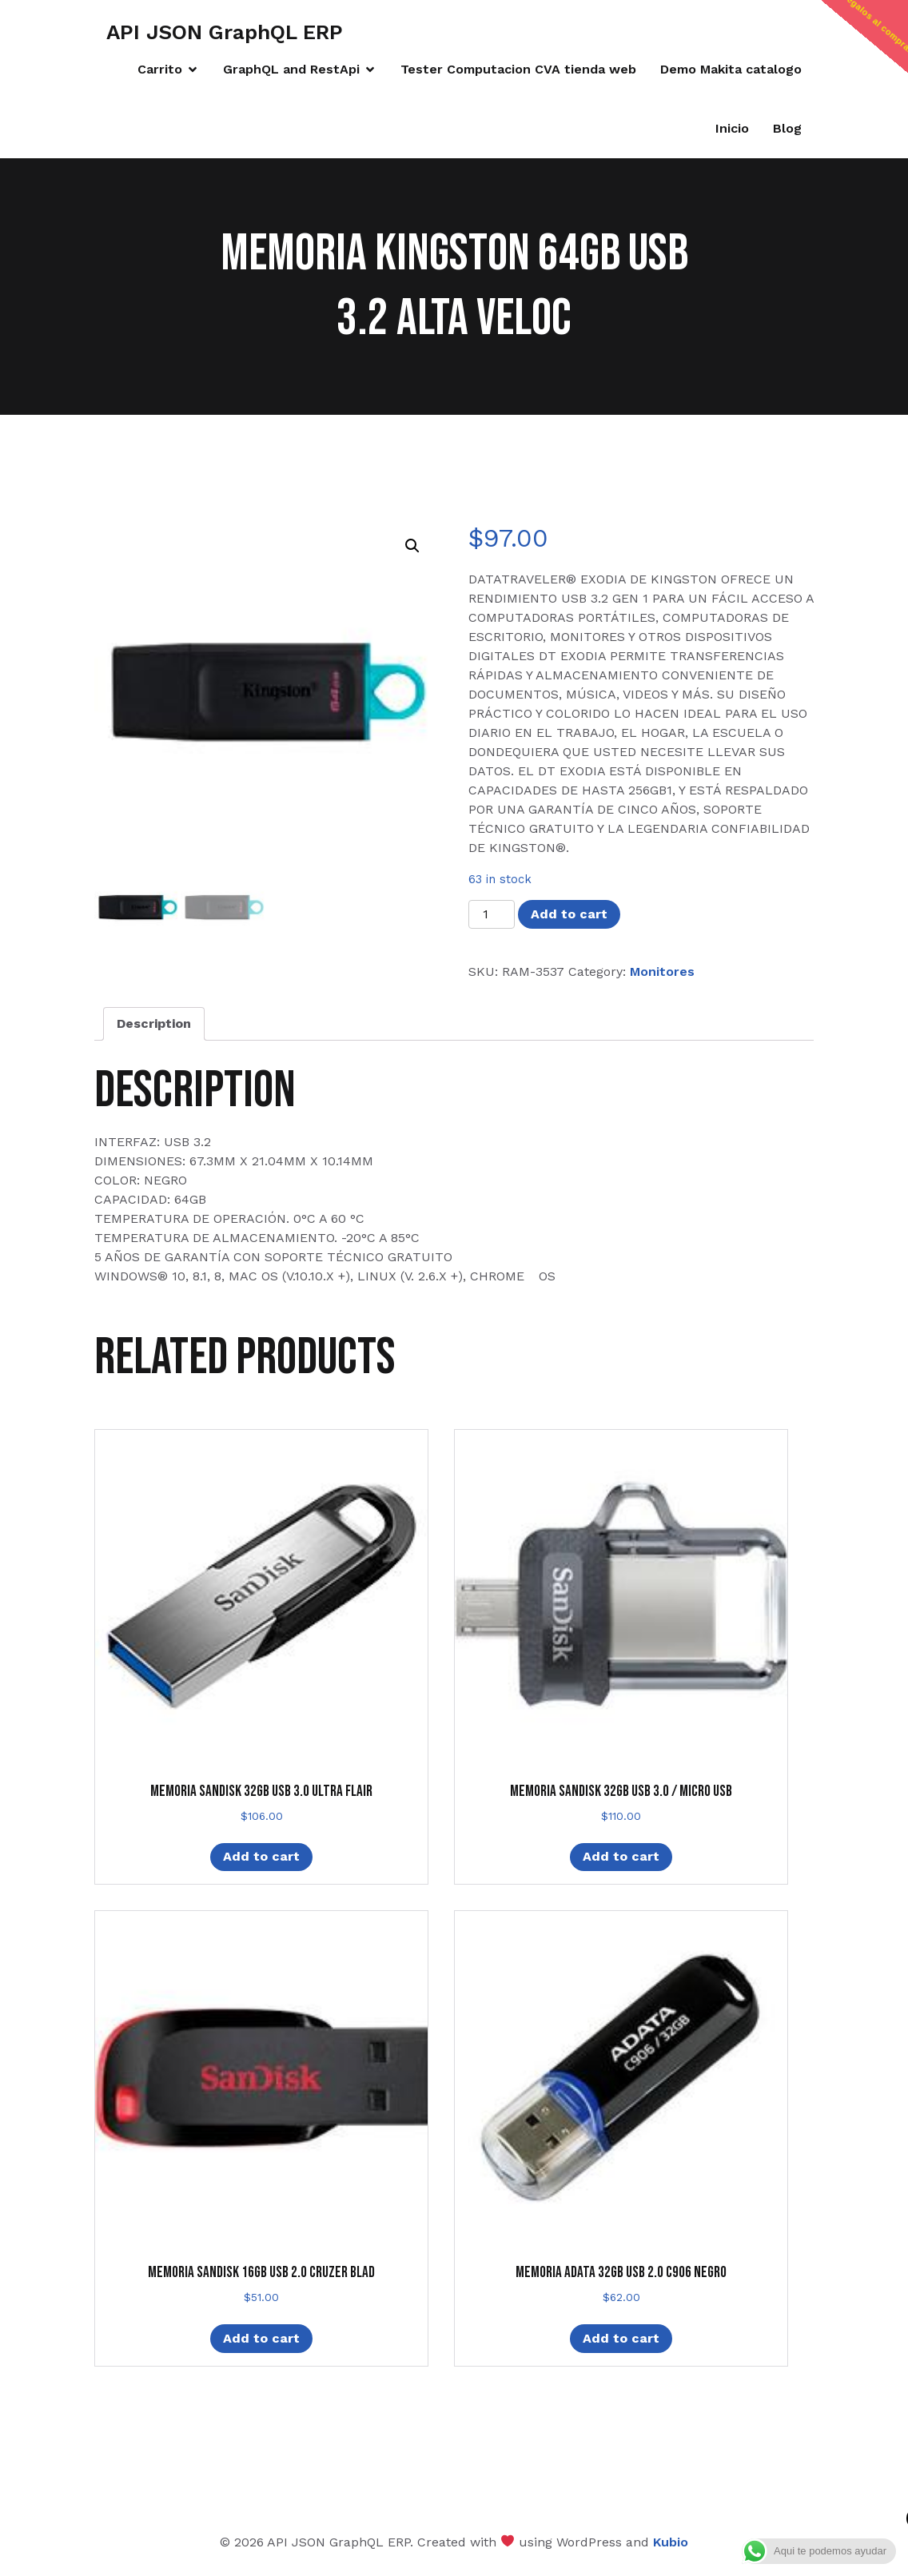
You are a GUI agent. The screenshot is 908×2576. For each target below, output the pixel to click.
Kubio (670, 2542)
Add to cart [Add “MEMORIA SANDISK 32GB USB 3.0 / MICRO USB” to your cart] (621, 1856)
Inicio (732, 128)
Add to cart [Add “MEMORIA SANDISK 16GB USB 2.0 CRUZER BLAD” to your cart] (261, 2338)
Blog (787, 128)
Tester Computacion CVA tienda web (518, 69)
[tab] (154, 1024)
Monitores (662, 971)
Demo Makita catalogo (731, 69)
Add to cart (569, 914)
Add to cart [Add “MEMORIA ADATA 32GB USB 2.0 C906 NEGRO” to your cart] (621, 2338)
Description (154, 1023)
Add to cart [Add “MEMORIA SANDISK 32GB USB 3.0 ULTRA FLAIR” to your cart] (261, 1856)
